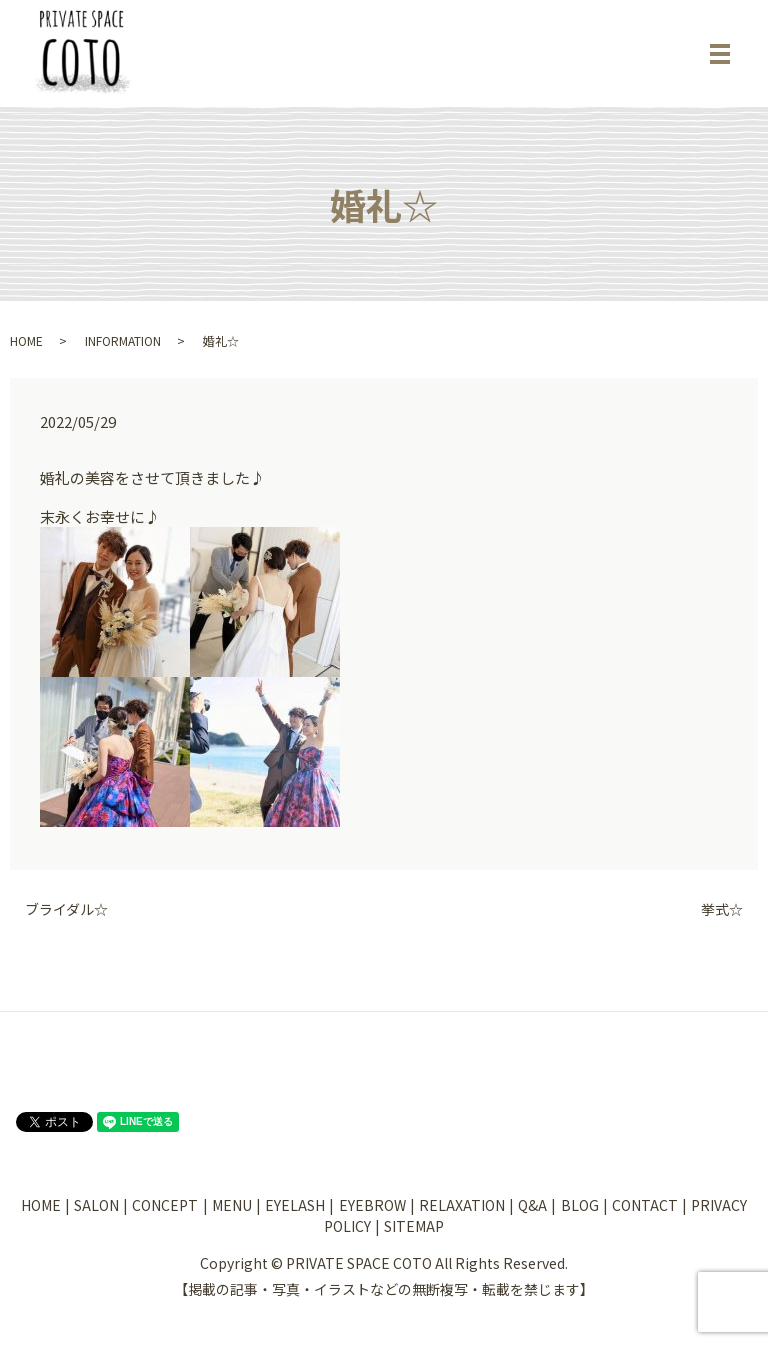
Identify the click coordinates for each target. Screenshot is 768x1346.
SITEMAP (414, 1226)
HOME (26, 340)
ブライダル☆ (66, 909)
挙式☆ (722, 909)
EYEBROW (372, 1205)
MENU (232, 1205)
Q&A (532, 1205)
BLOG (580, 1205)
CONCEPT (165, 1205)
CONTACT (645, 1205)
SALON (96, 1205)
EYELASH (295, 1205)
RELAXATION (462, 1205)
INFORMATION (123, 340)
